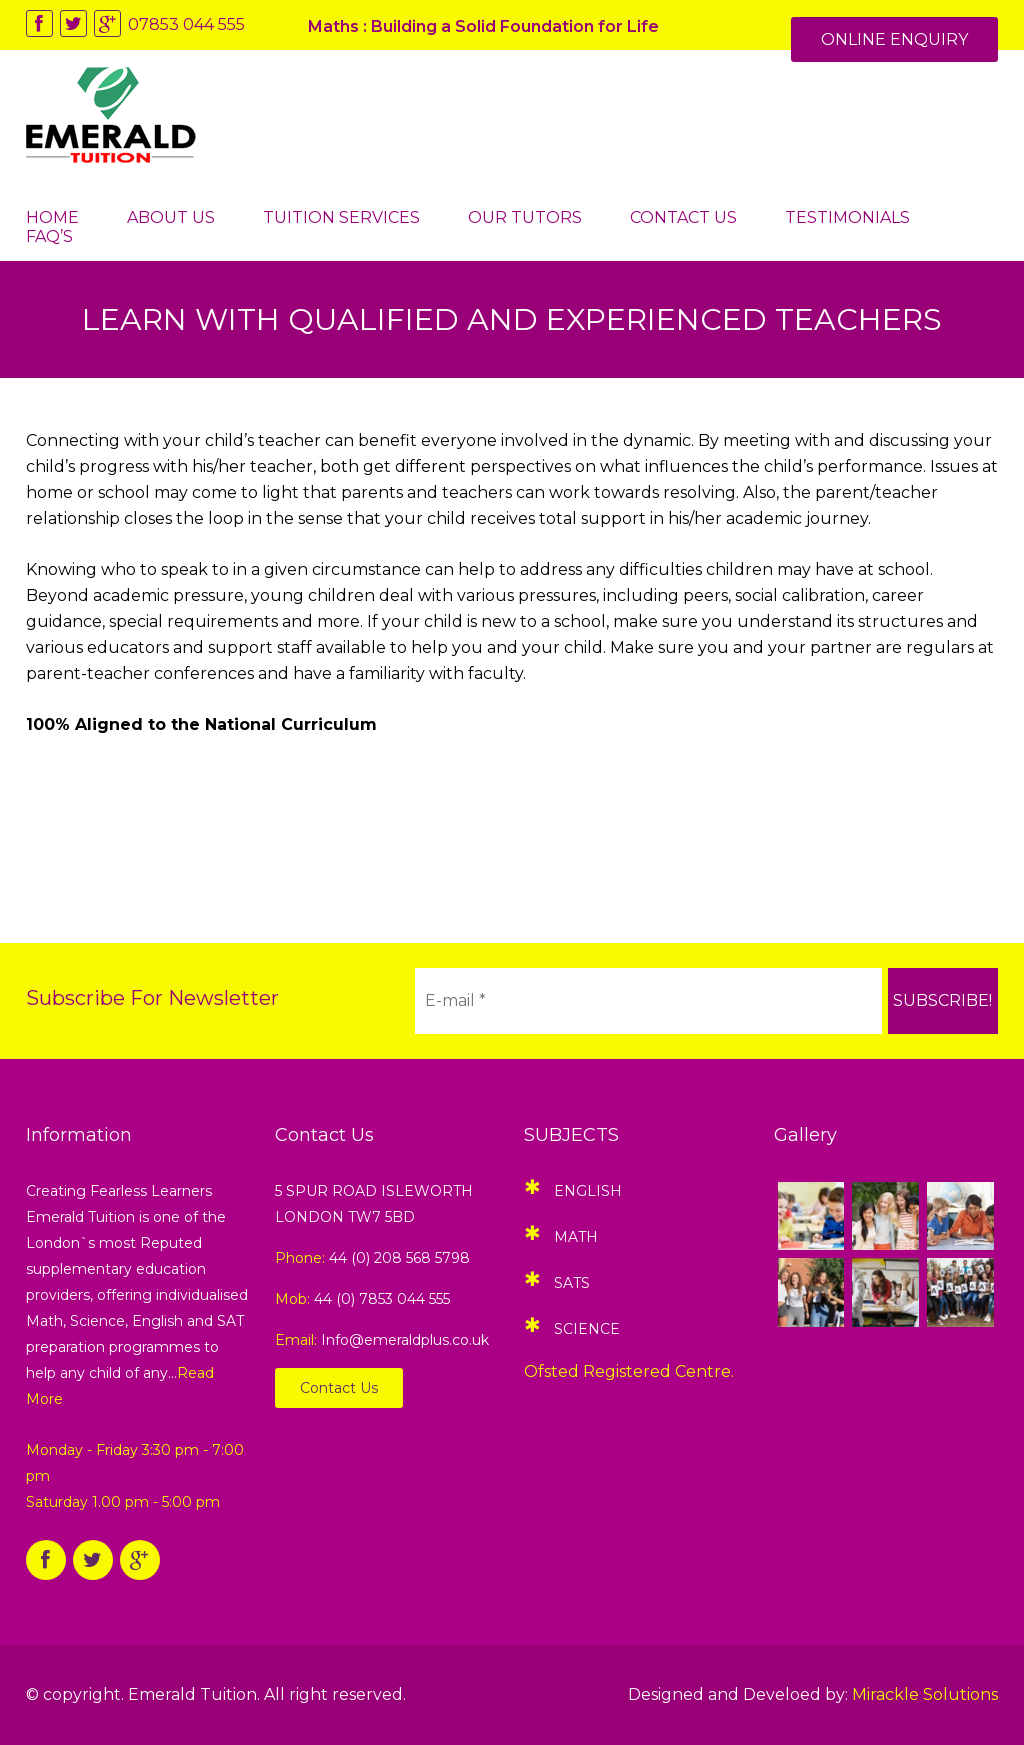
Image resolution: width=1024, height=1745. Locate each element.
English (588, 1191)
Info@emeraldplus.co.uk (405, 1340)
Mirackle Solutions (925, 1694)
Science (587, 1329)
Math (576, 1237)
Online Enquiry (894, 39)
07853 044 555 (186, 24)
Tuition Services (341, 217)
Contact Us (683, 217)
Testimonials (847, 217)
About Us (171, 217)
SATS (572, 1283)
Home (52, 217)
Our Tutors (525, 217)
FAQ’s (49, 236)
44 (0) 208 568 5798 (399, 1258)
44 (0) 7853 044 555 (382, 1299)
